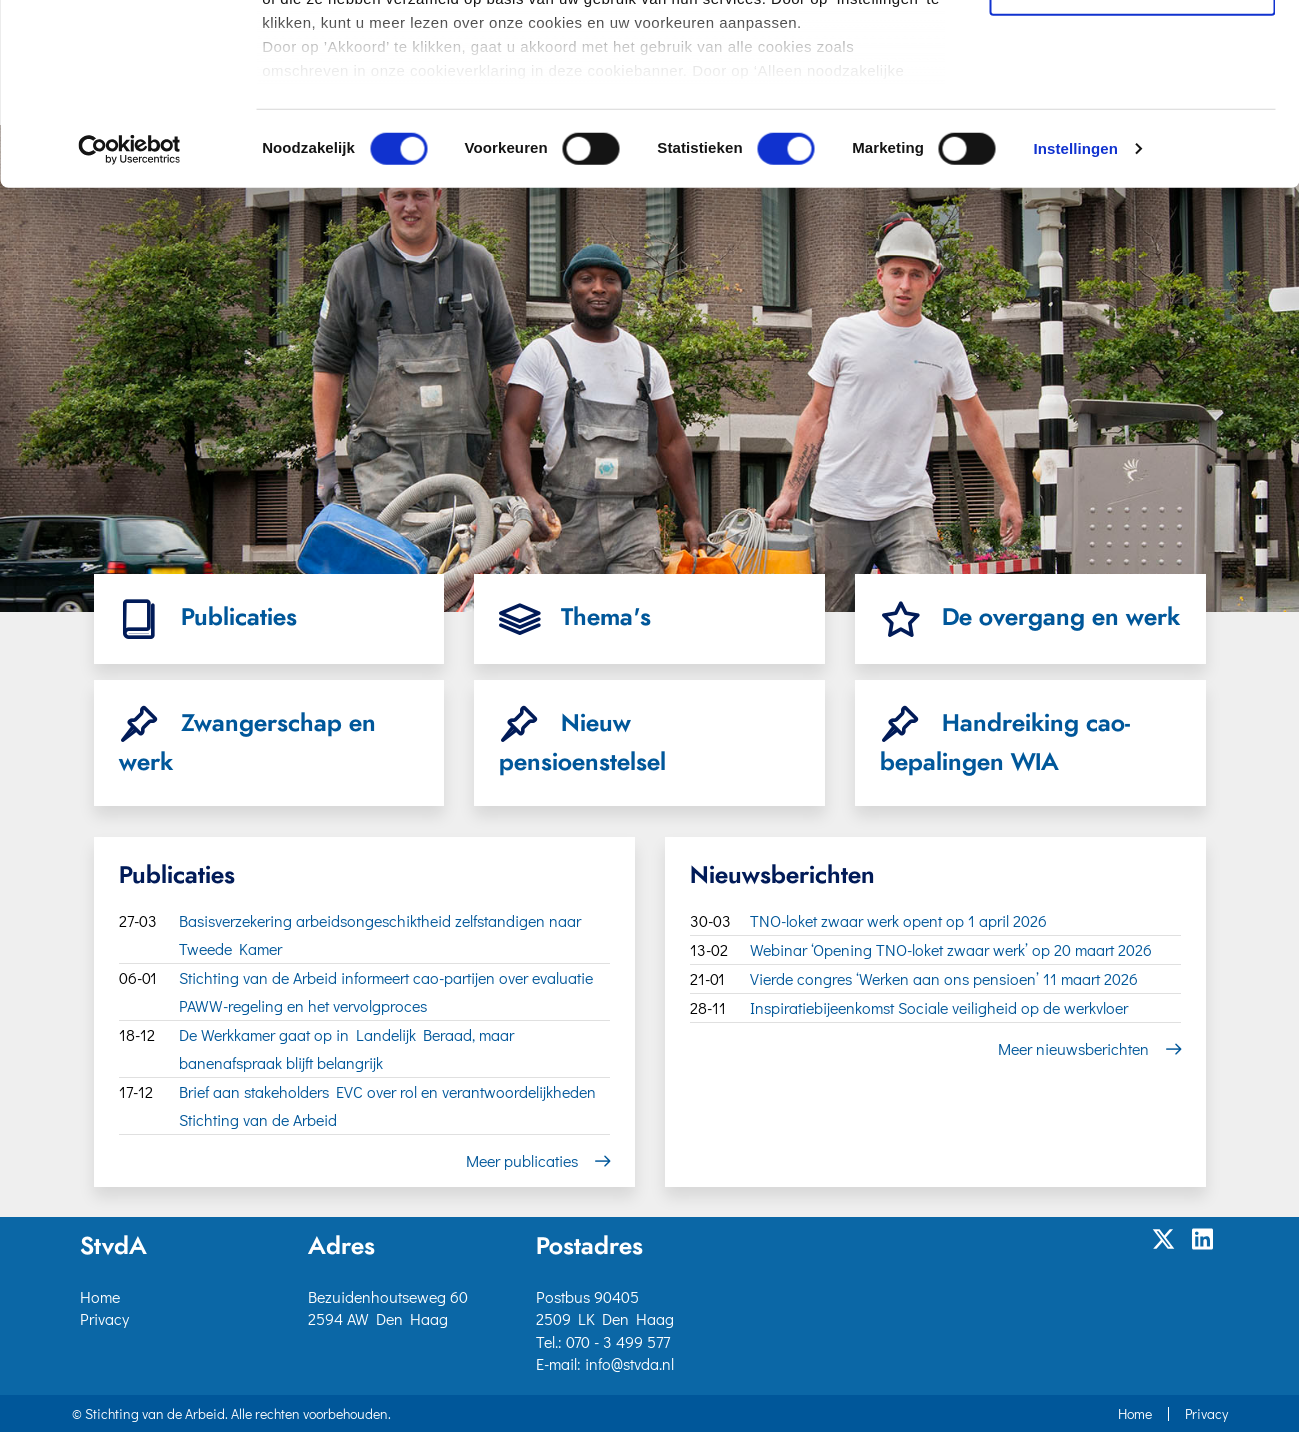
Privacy (104, 1318)
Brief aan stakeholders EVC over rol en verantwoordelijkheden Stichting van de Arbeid (387, 1105)
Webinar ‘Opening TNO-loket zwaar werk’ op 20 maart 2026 (951, 949)
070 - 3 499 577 (618, 1341)
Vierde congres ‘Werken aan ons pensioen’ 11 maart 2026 (944, 978)
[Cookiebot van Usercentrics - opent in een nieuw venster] (129, 320)
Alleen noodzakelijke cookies (1132, 161)
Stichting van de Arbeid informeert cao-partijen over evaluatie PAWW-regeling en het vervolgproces (386, 991)
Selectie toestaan (1132, 105)
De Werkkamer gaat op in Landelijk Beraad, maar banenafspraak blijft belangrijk (346, 1048)
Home (100, 1296)
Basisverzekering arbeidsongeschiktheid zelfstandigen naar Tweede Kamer (380, 934)
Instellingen (1075, 319)
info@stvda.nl (629, 1363)
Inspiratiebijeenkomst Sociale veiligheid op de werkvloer (939, 1007)
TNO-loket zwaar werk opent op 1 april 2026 (898, 920)
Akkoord (1132, 48)
